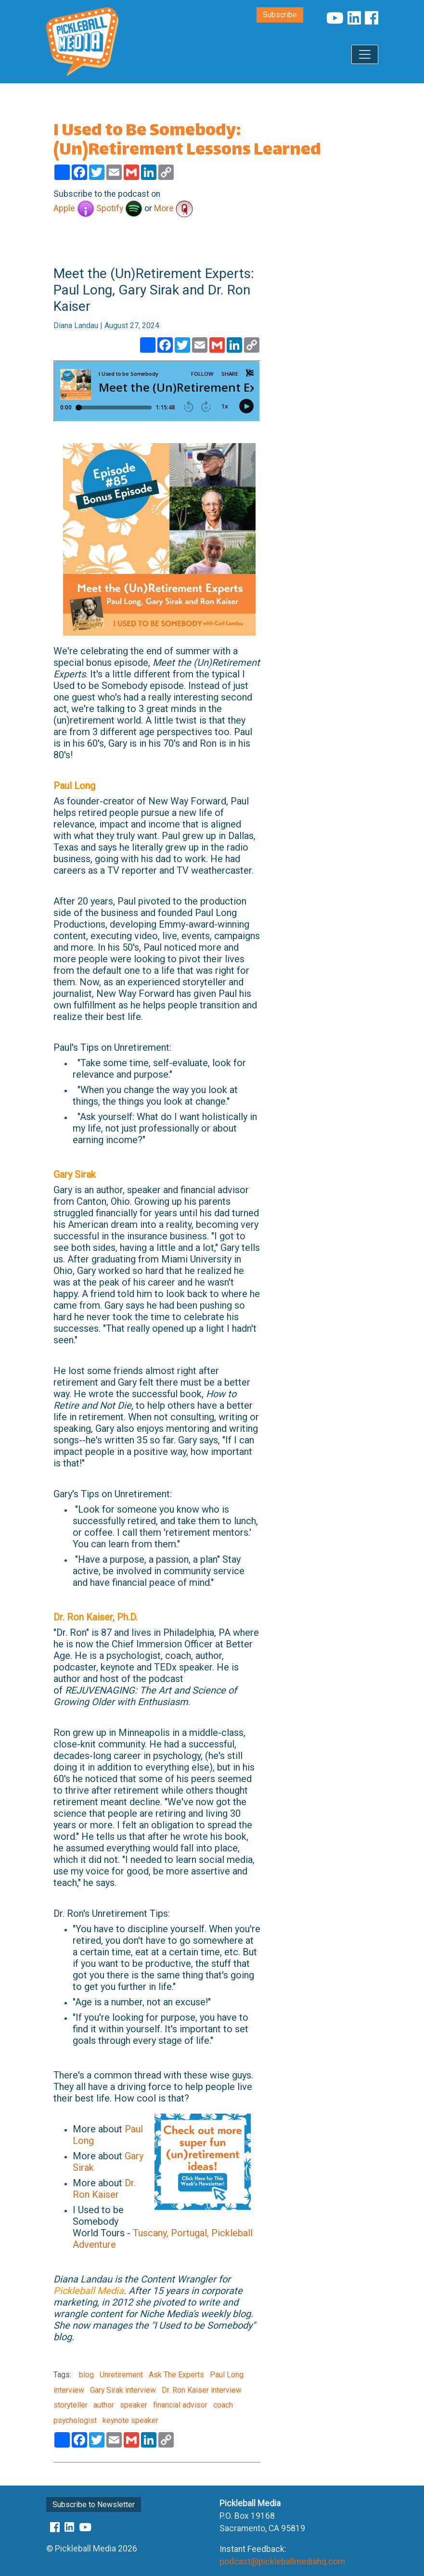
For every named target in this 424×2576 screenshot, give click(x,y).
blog (86, 2374)
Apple (73, 208)
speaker (132, 2405)
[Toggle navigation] (364, 54)
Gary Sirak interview (122, 2390)
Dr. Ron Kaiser (104, 2188)
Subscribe (280, 14)
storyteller (70, 2405)
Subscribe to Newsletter (93, 2504)
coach (222, 2405)
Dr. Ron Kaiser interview (201, 2390)
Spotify (119, 208)
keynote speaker (129, 2420)
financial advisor (179, 2405)
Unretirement (120, 2374)
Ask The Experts (175, 2374)
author (102, 2405)
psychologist (75, 2420)
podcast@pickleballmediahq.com (282, 2561)
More (173, 208)
